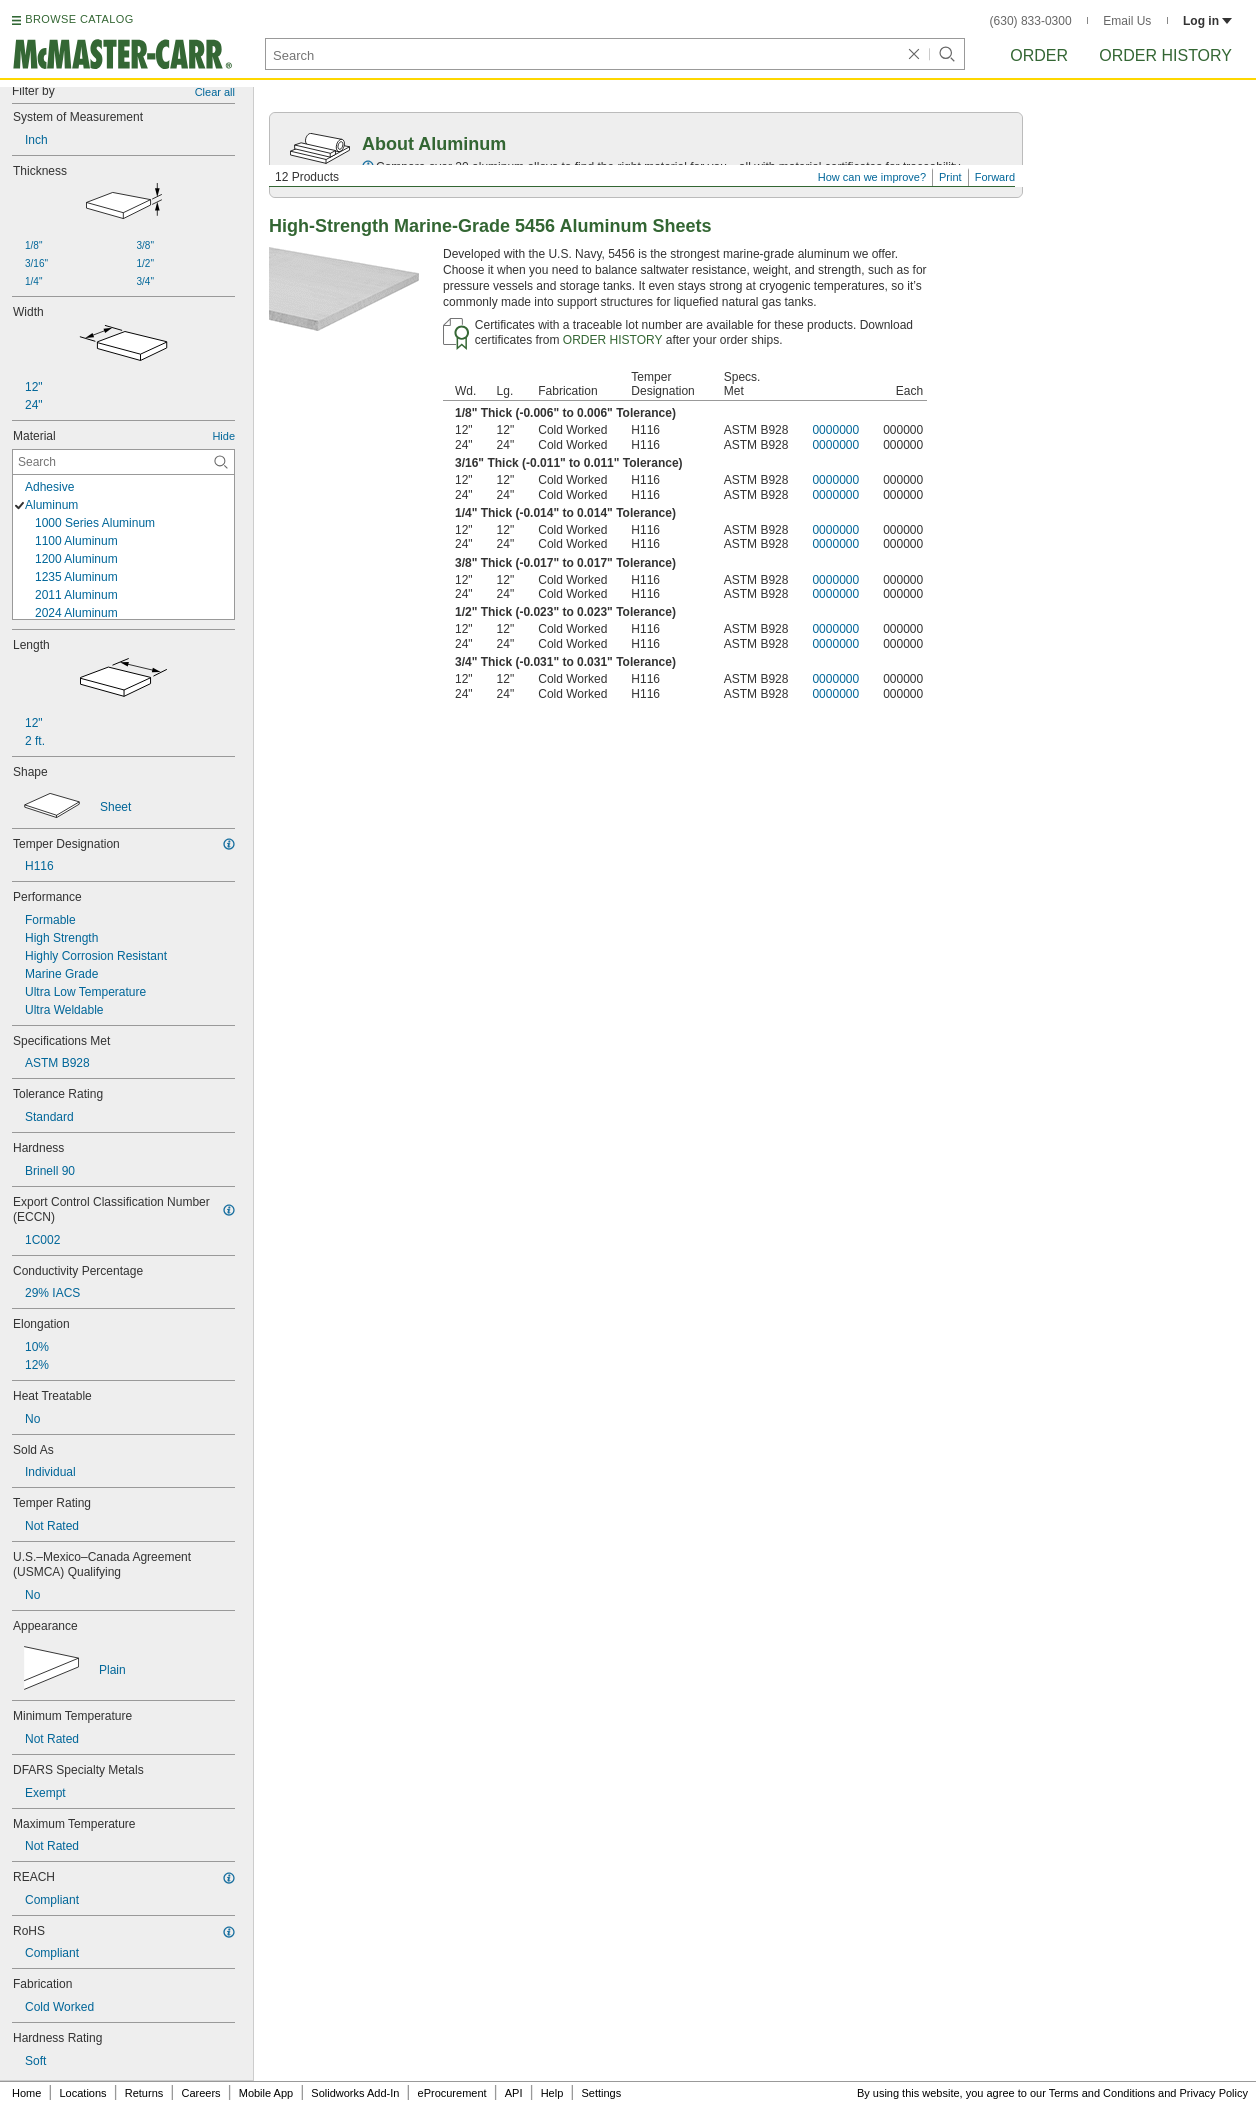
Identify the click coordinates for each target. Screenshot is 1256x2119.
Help (552, 2093)
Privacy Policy (1214, 2093)
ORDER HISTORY (613, 340)
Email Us (1127, 21)
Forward (995, 177)
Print (950, 177)
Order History (1165, 55)
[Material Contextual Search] (123, 462)
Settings (601, 2093)
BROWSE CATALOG (79, 19)
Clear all (215, 92)
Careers (200, 2093)
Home (26, 2093)
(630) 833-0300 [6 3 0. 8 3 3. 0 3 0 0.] (1031, 21)
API (514, 2093)
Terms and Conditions (1102, 2093)
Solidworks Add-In (355, 2093)
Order (1039, 55)
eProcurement (452, 2093)
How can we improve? (872, 177)
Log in (1207, 21)
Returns (144, 2093)
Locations (83, 2093)
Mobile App (266, 2093)
